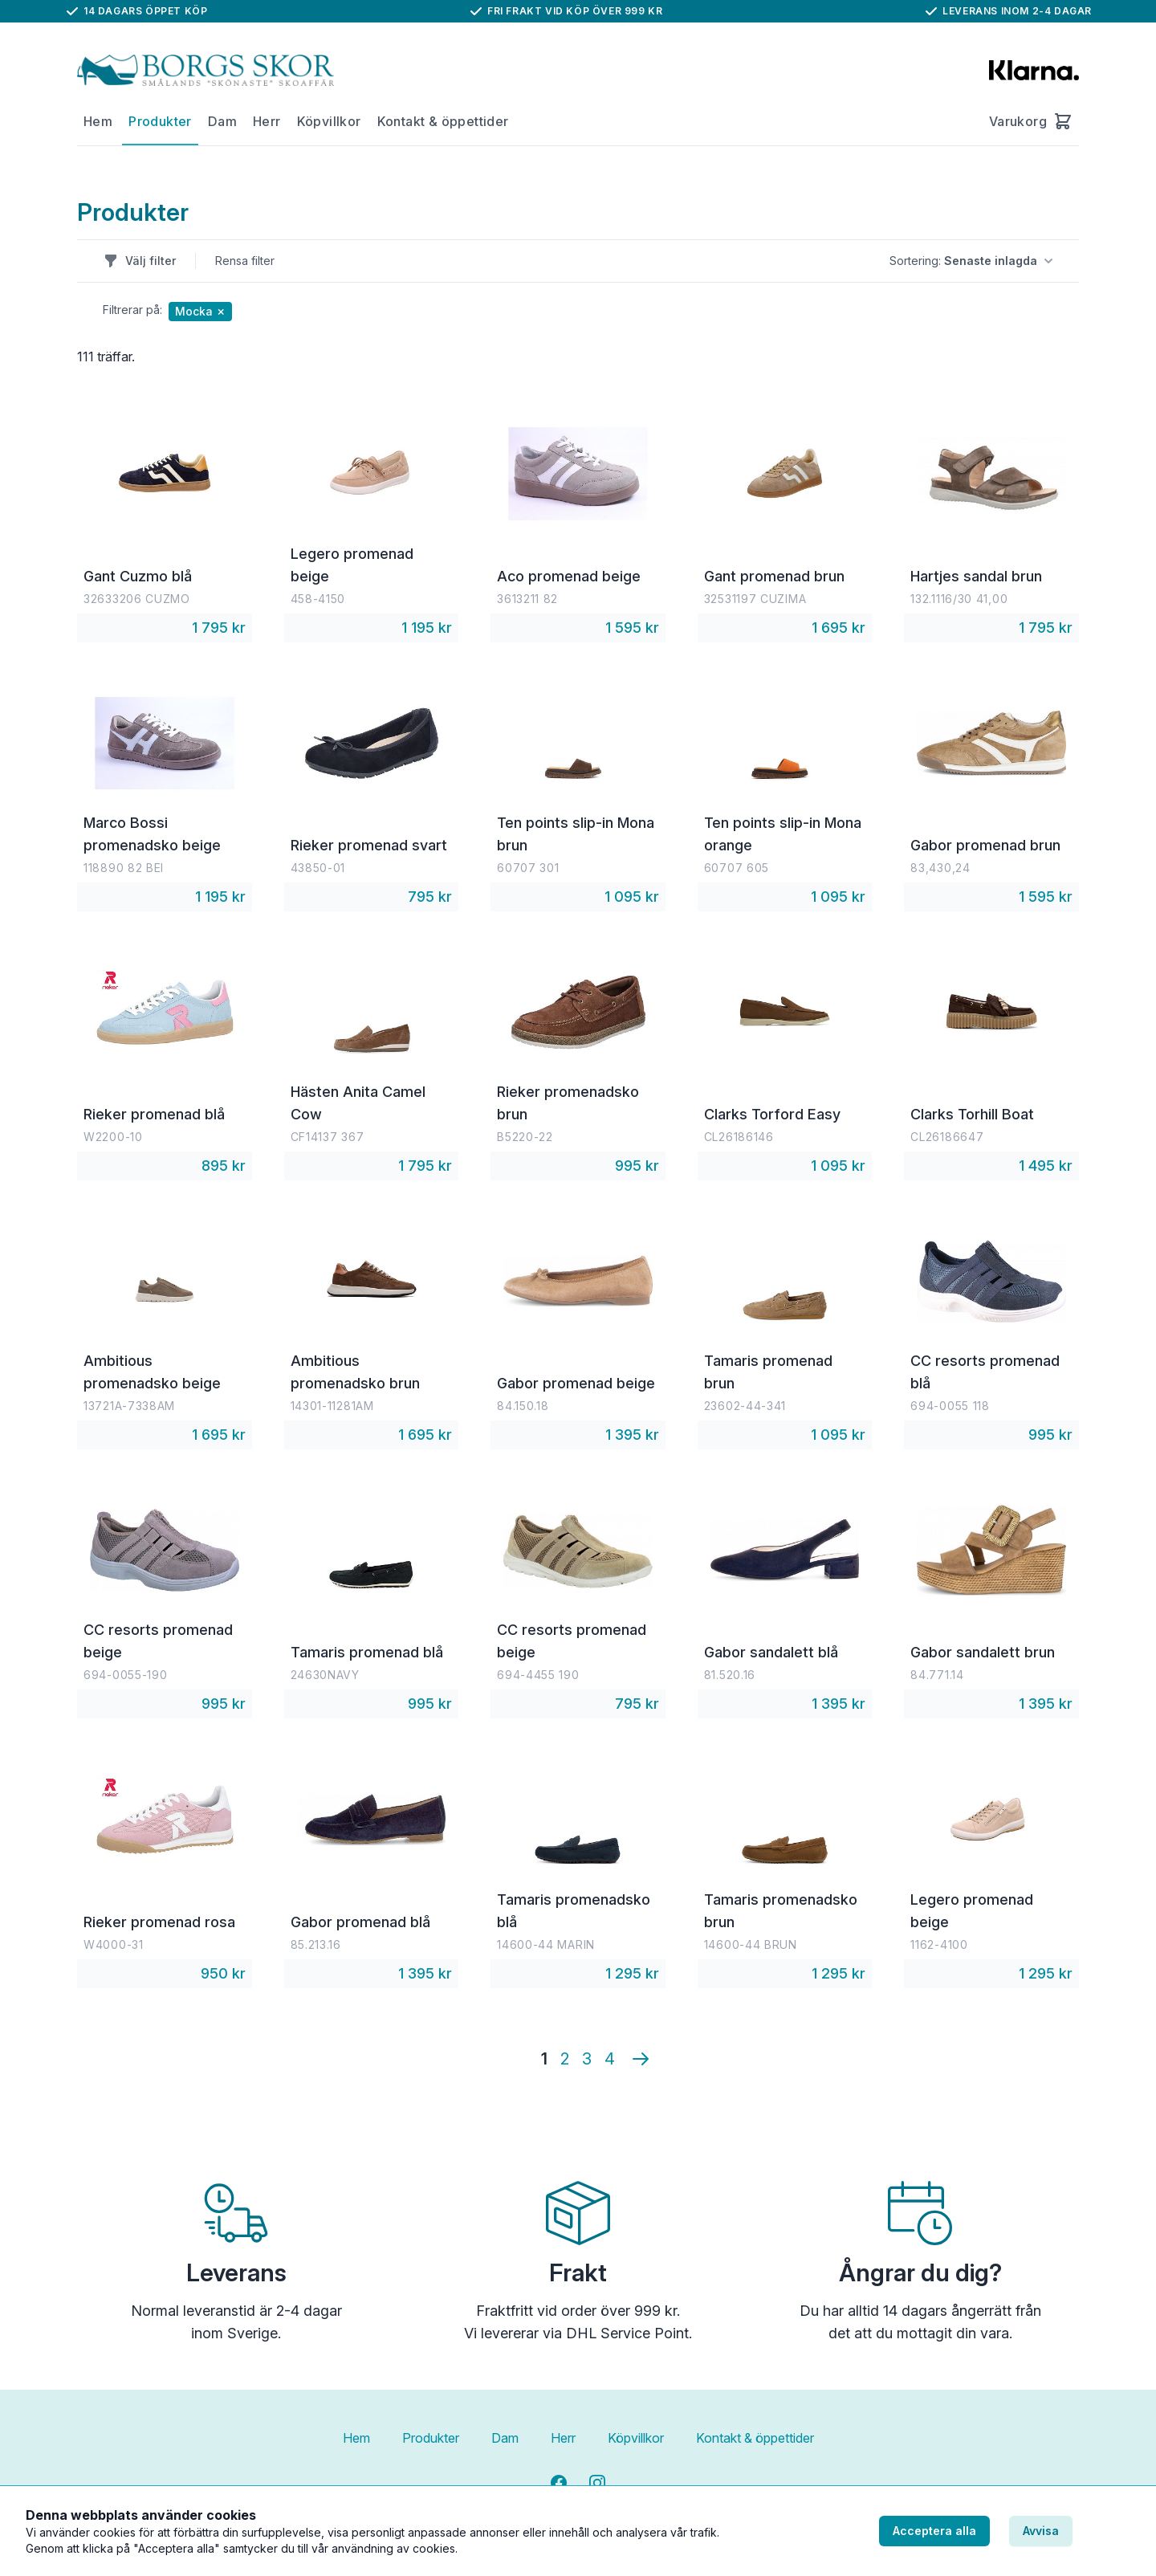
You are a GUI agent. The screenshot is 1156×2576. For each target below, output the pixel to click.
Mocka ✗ (200, 311)
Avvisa (1041, 2530)
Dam (222, 121)
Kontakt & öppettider (443, 121)
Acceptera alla (934, 2530)
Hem (97, 121)
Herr (267, 121)
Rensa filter (245, 260)
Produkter (160, 121)
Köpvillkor (329, 121)
